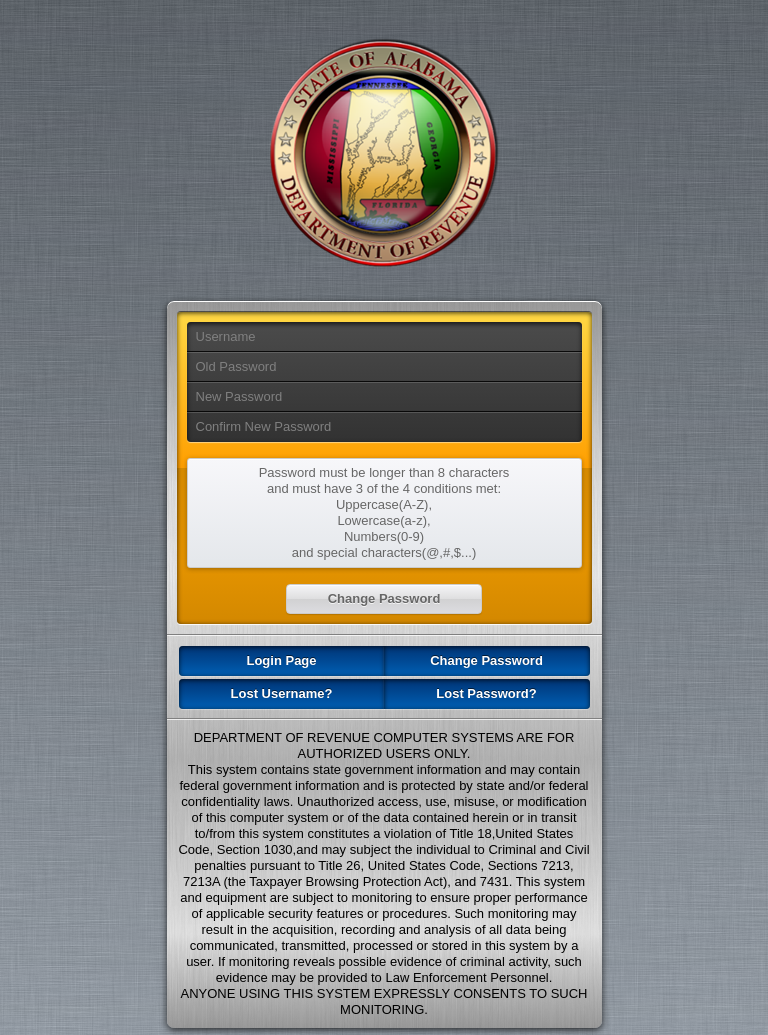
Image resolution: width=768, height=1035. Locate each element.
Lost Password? (486, 693)
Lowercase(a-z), (383, 520)
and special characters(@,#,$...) (384, 552)
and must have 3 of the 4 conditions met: (384, 488)
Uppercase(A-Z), (384, 504)
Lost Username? (282, 693)
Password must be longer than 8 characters (384, 472)
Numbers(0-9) (384, 536)
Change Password (486, 660)
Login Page (281, 660)
